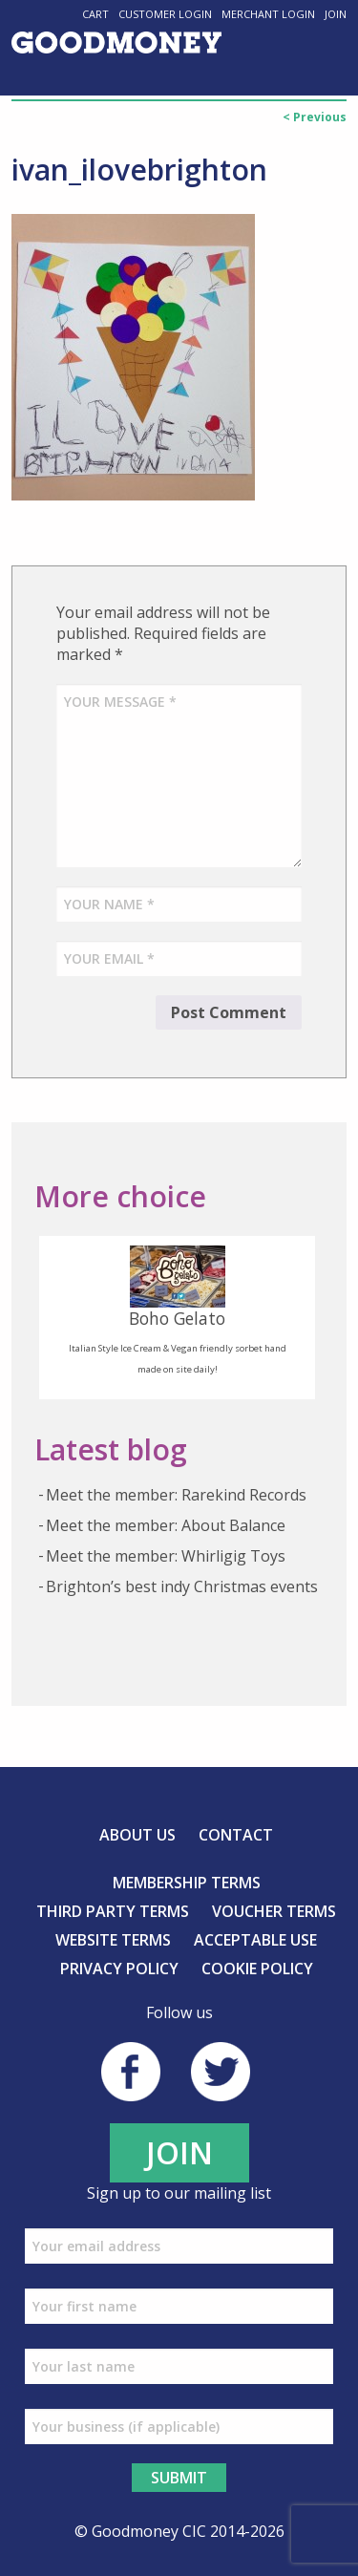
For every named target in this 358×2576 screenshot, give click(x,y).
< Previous (315, 117)
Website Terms (113, 1939)
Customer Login (165, 14)
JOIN (179, 2152)
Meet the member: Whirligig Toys (165, 1555)
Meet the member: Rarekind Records (176, 1494)
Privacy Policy (119, 1968)
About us (137, 1834)
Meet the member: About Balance (165, 1525)
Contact (236, 1834)
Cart (95, 14)
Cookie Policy (257, 1968)
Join (336, 14)
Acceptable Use (255, 1939)
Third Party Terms (112, 1911)
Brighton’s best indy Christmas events (182, 1586)
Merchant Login (268, 14)
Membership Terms (187, 1882)
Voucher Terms (274, 1911)
